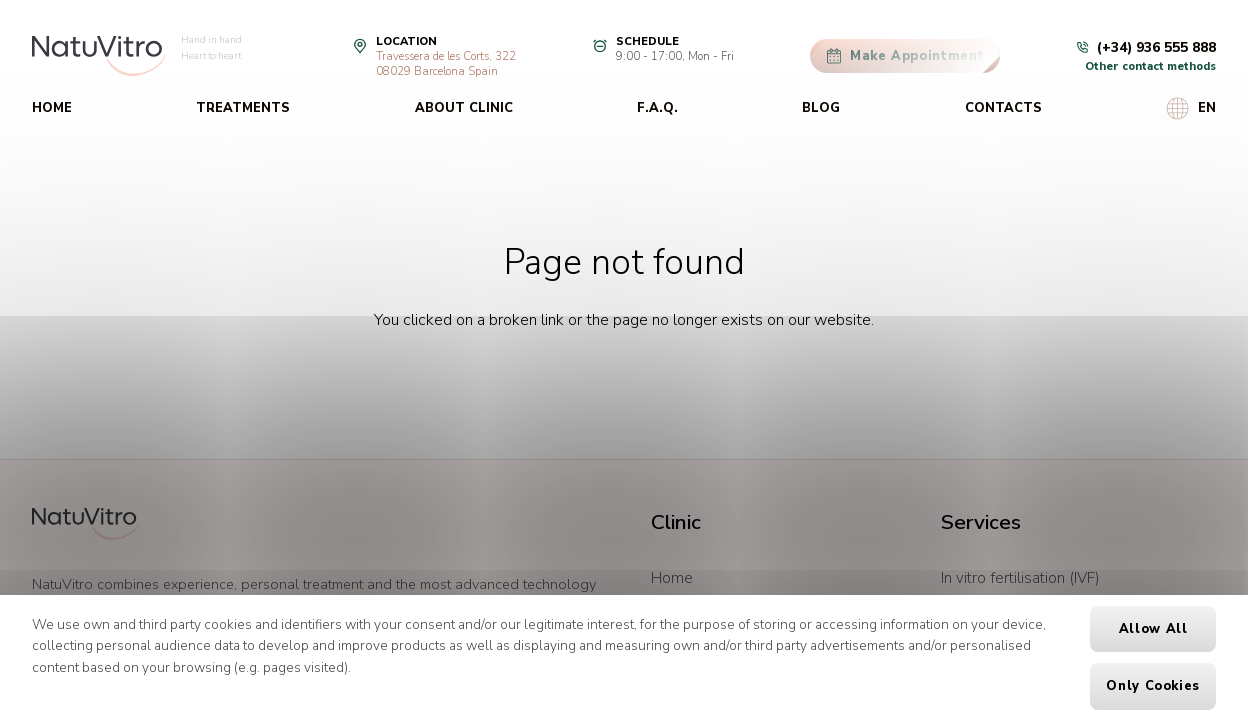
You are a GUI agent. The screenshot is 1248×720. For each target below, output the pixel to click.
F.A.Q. (657, 108)
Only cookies (1153, 686)
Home (52, 108)
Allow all (1153, 629)
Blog (821, 108)
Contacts (1003, 108)
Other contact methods (1150, 66)
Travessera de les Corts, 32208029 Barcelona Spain (446, 64)
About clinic (464, 108)
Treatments (243, 108)
